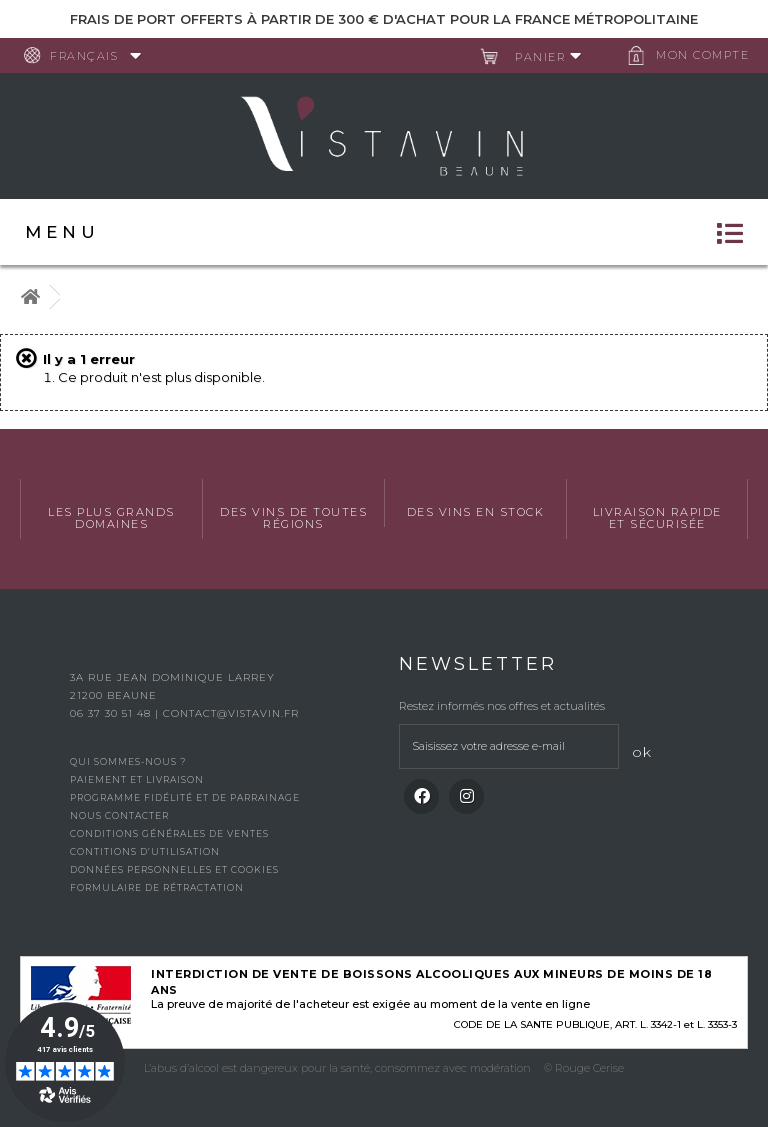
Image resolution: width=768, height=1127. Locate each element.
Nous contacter (119, 815)
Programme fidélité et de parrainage (185, 797)
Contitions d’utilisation (145, 851)
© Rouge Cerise (584, 1068)
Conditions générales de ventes (169, 833)
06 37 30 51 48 (112, 713)
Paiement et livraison (137, 779)
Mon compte (702, 55)
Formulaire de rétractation (157, 887)
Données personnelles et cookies (174, 869)
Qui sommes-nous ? (128, 761)
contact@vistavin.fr (231, 713)
